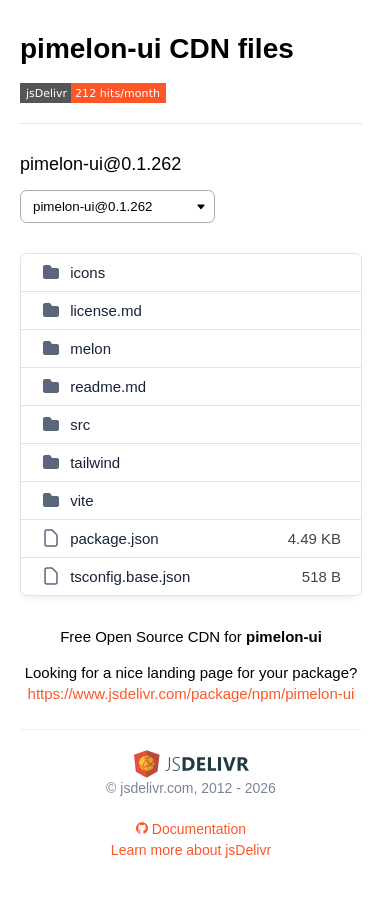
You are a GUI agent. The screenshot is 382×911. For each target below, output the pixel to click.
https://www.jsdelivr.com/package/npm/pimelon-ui (191, 693)
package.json (114, 538)
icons (87, 272)
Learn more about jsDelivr (191, 850)
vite (81, 500)
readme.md (108, 386)
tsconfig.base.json (130, 576)
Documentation (191, 829)
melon (90, 348)
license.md (106, 310)
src (80, 424)
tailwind (95, 462)
